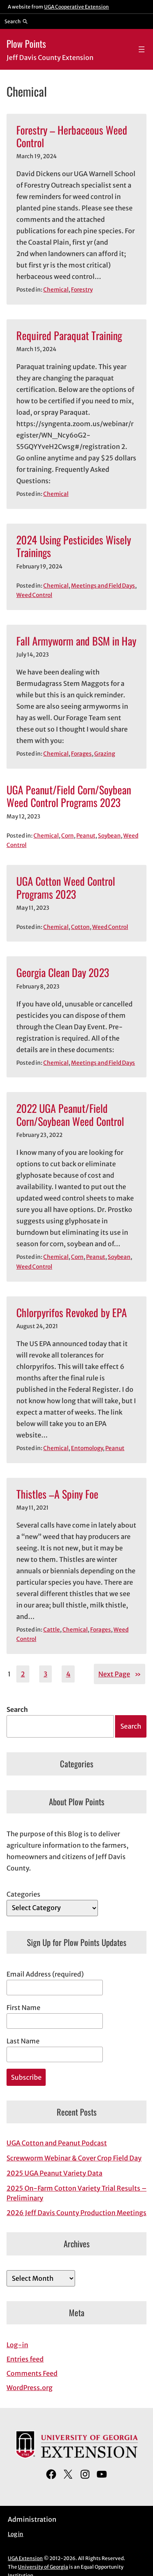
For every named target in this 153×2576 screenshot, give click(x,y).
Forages (81, 753)
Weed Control (34, 595)
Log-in (17, 2345)
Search (17, 1709)
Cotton (80, 927)
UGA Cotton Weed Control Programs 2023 (65, 887)
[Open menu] (141, 49)
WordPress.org (30, 2388)
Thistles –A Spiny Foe (57, 1494)
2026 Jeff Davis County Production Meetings (76, 2213)
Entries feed (25, 2359)
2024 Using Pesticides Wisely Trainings (73, 546)
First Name (23, 2007)
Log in (15, 2534)
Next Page (119, 1674)
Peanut (85, 835)
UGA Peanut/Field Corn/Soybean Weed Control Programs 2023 (69, 796)
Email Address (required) (45, 1974)
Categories (23, 1894)
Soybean (109, 835)
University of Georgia (43, 2567)
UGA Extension (25, 2558)
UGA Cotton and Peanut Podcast (57, 2143)
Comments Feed (32, 2373)
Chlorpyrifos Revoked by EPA (71, 1312)
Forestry (82, 289)
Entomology (87, 1448)
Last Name (23, 2041)
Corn (67, 835)
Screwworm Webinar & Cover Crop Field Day (74, 2158)
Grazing (104, 753)
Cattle (51, 1629)
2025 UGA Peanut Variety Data (54, 2173)
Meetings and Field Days (103, 585)
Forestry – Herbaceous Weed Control (71, 136)
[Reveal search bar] (16, 21)
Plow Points (26, 43)
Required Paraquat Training (69, 335)
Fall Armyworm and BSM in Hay (76, 641)
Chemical (56, 289)
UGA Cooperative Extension (76, 7)
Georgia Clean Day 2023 (62, 972)
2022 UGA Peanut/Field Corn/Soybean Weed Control (70, 1115)
